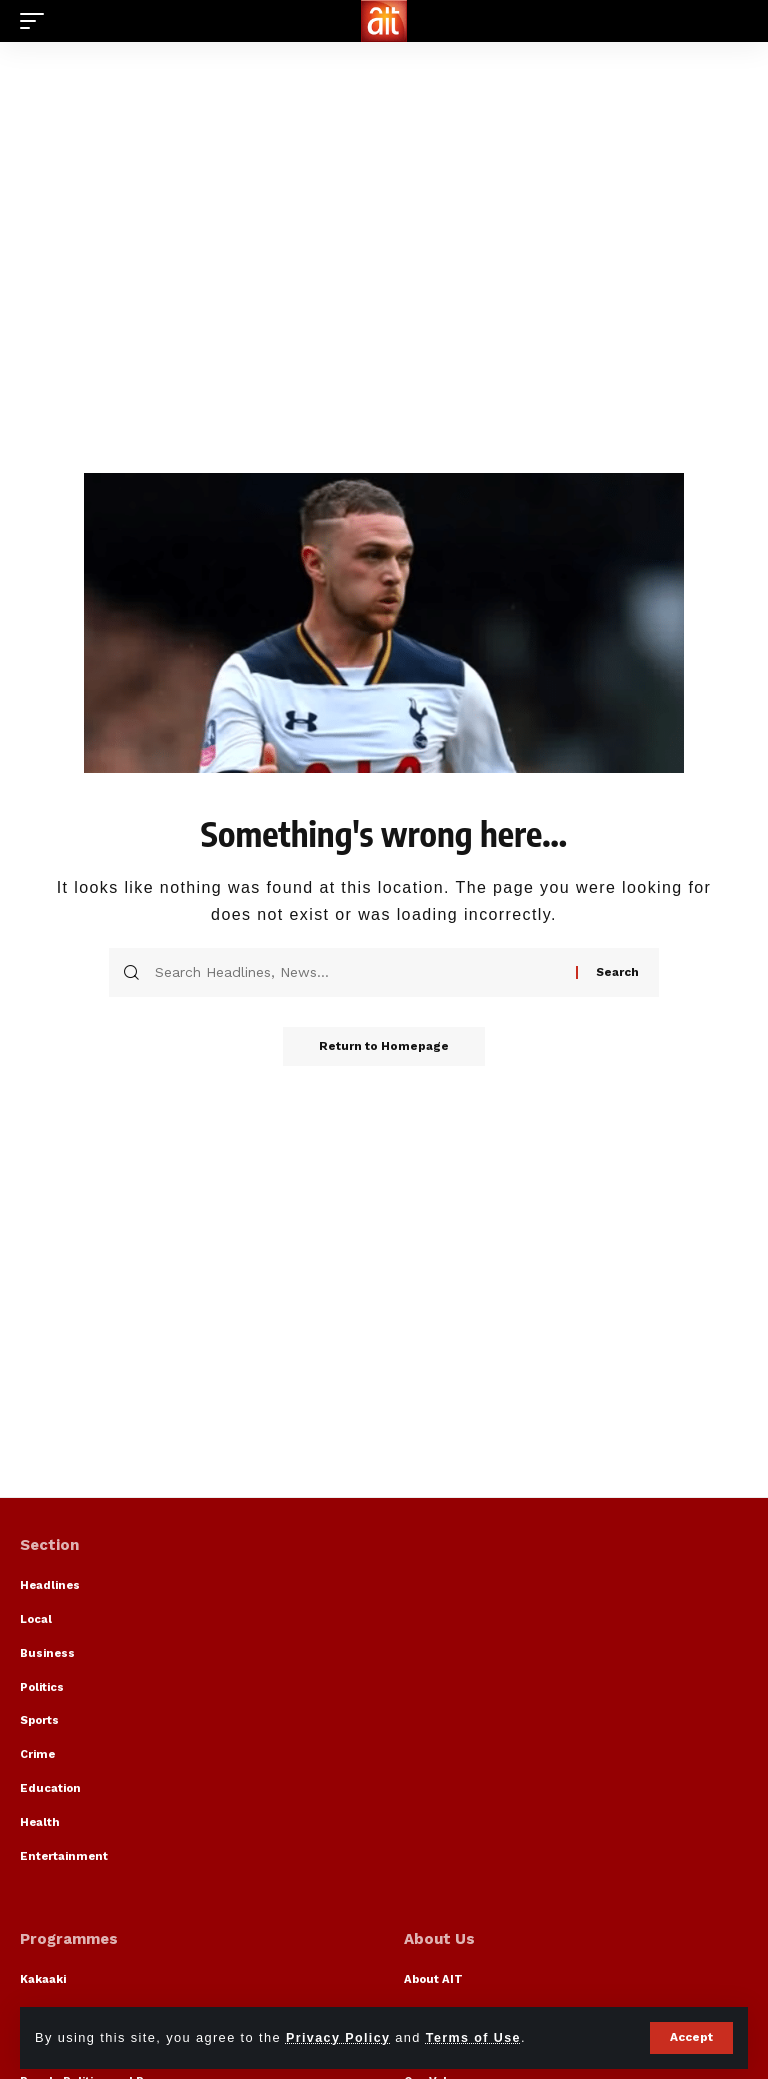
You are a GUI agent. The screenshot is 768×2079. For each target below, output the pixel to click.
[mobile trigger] (37, 21)
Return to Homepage (384, 1047)
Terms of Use (476, 2037)
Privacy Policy (339, 2037)
